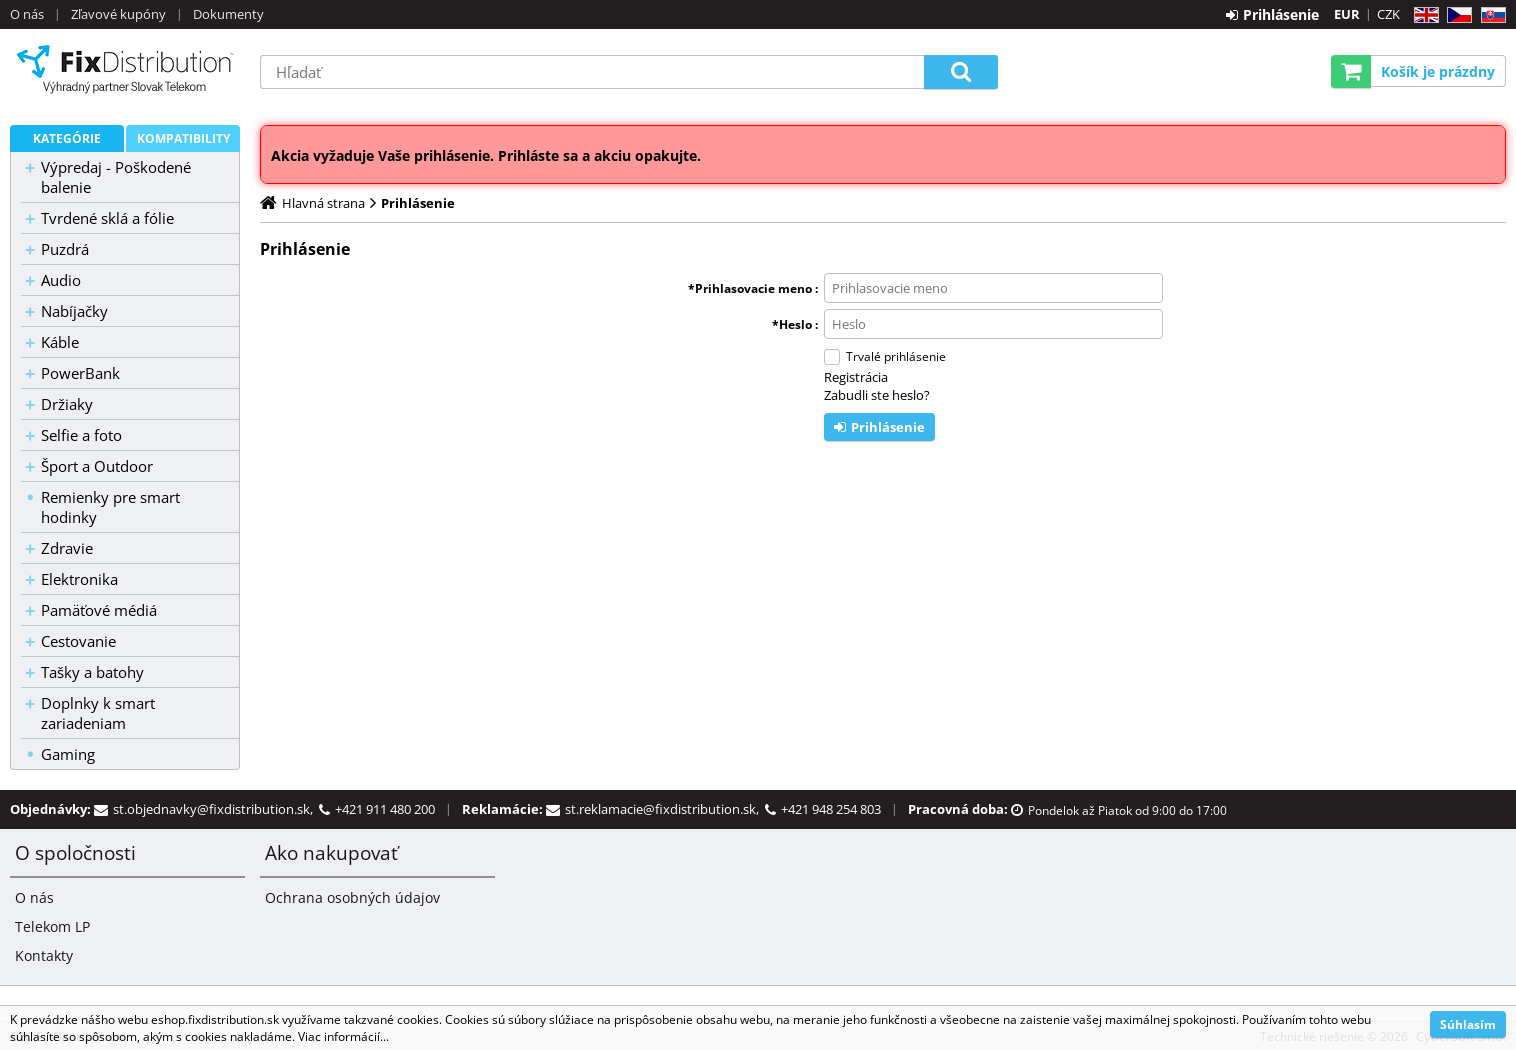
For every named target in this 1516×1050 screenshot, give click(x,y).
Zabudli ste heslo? (877, 395)
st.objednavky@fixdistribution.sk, (216, 809)
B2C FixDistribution (125, 69)
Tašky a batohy (92, 672)
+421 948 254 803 (831, 809)
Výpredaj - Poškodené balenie (116, 177)
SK (1489, 15)
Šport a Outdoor (97, 466)
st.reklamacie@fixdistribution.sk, (665, 809)
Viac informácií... (343, 1036)
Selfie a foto (81, 435)
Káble (60, 342)
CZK (1388, 14)
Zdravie (67, 548)
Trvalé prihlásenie (896, 356)
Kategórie (67, 138)
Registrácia (856, 377)
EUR (1347, 14)
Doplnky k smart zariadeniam (98, 713)
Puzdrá (65, 249)
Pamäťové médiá (99, 610)
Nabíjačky (74, 311)
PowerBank (80, 373)
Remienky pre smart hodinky (110, 507)
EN (1423, 15)
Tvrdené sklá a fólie (107, 218)
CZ (1455, 15)
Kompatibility (183, 138)
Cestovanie (78, 641)
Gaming (68, 754)
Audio (61, 280)
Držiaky (67, 404)
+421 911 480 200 (385, 809)
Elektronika (79, 579)
